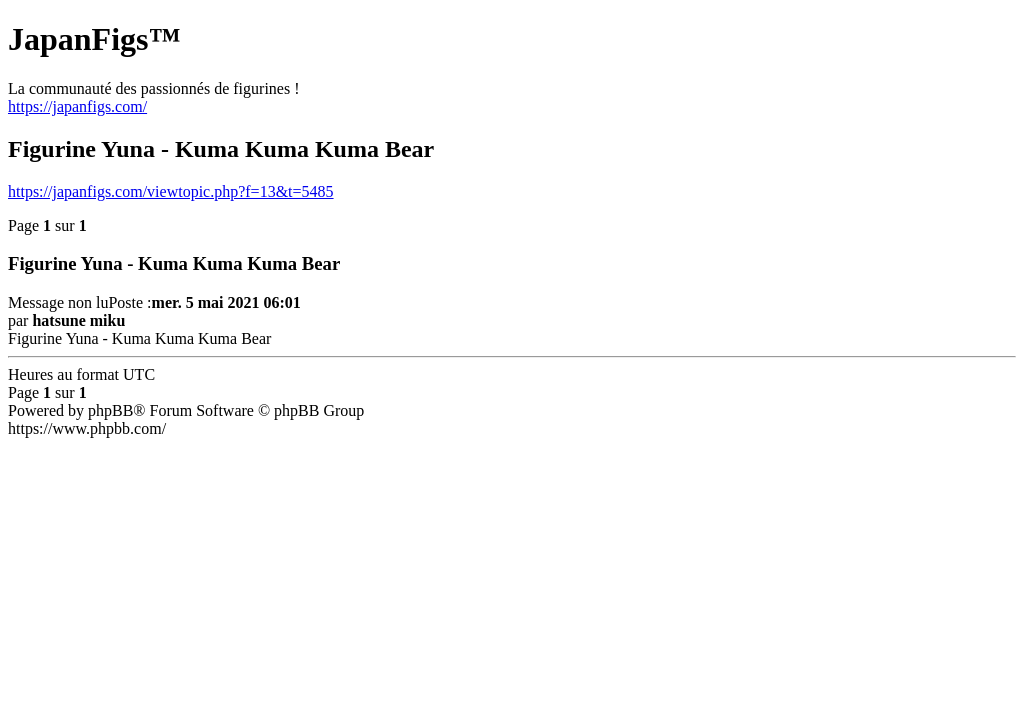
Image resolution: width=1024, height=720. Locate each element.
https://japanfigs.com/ (77, 106)
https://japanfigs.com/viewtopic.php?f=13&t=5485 (171, 191)
